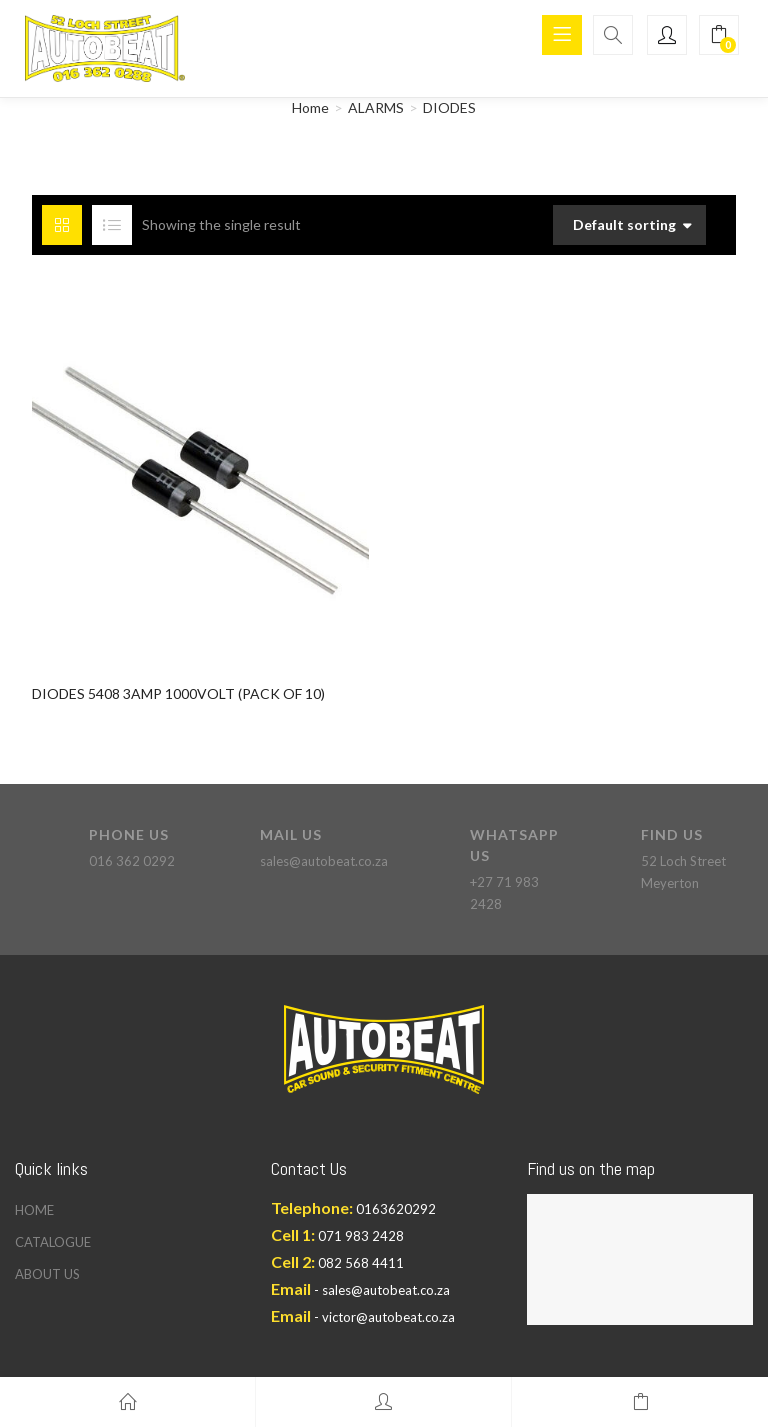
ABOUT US (47, 1274)
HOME (34, 1210)
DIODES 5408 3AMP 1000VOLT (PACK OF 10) (178, 693)
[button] (719, 35)
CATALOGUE (53, 1242)
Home (310, 107)
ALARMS (376, 107)
